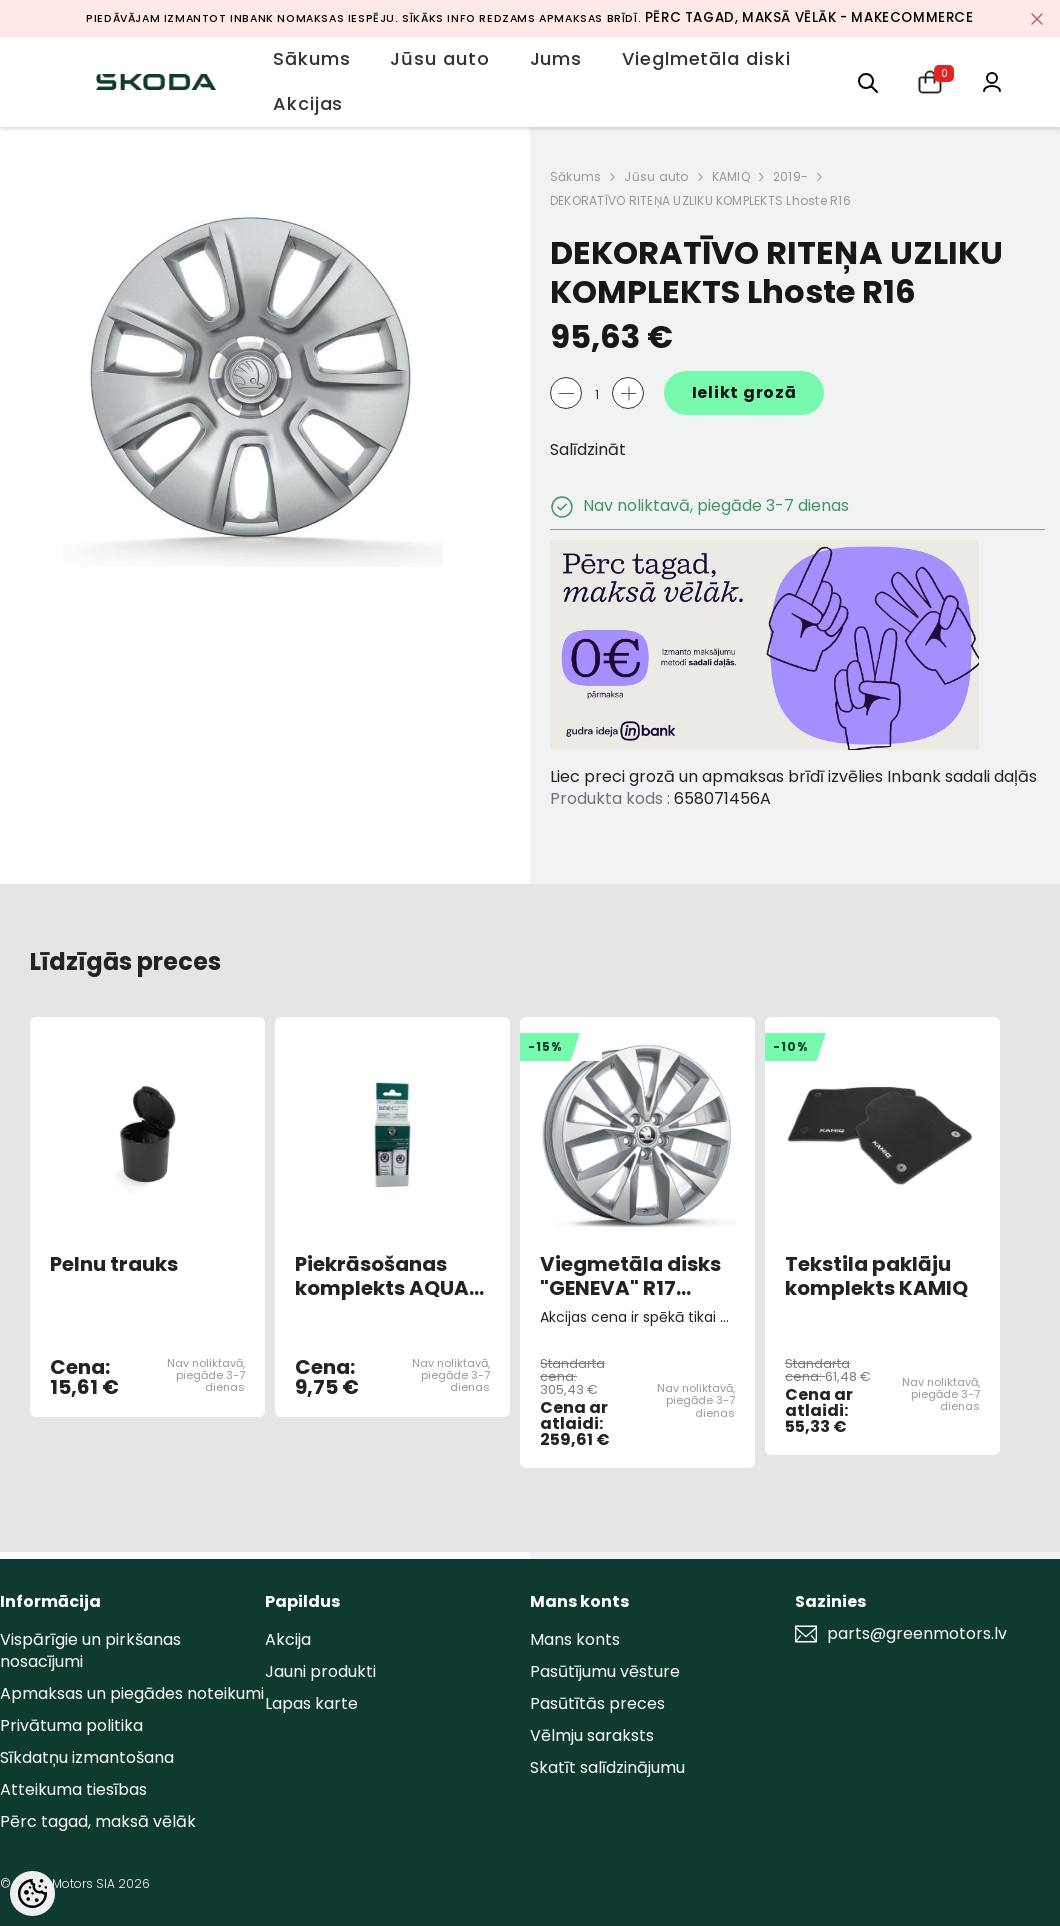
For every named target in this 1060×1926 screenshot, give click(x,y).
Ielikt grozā (744, 392)
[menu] (868, 81)
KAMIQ (731, 176)
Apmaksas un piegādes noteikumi (132, 1693)
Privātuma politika (71, 1725)
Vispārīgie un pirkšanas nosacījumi (90, 1650)
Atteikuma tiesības (73, 1789)
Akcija (288, 1639)
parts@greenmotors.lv (917, 1634)
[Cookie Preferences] (32, 1893)
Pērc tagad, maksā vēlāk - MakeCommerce (809, 17)
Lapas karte (311, 1703)
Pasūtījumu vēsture (605, 1671)
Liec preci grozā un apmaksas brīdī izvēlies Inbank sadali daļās (793, 776)
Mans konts (575, 1639)
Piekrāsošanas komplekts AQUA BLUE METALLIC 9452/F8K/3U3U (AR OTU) (382, 1276)
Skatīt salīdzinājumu (607, 1767)
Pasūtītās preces (597, 1703)
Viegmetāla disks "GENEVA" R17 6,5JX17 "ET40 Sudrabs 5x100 (630, 1276)
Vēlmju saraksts (592, 1735)
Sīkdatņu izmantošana (87, 1757)
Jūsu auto (656, 176)
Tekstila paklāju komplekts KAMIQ (876, 1276)
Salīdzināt (588, 449)
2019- (790, 176)
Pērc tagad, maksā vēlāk (98, 1821)
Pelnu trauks (114, 1265)
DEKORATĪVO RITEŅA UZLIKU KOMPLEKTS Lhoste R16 (700, 200)
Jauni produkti (320, 1671)
